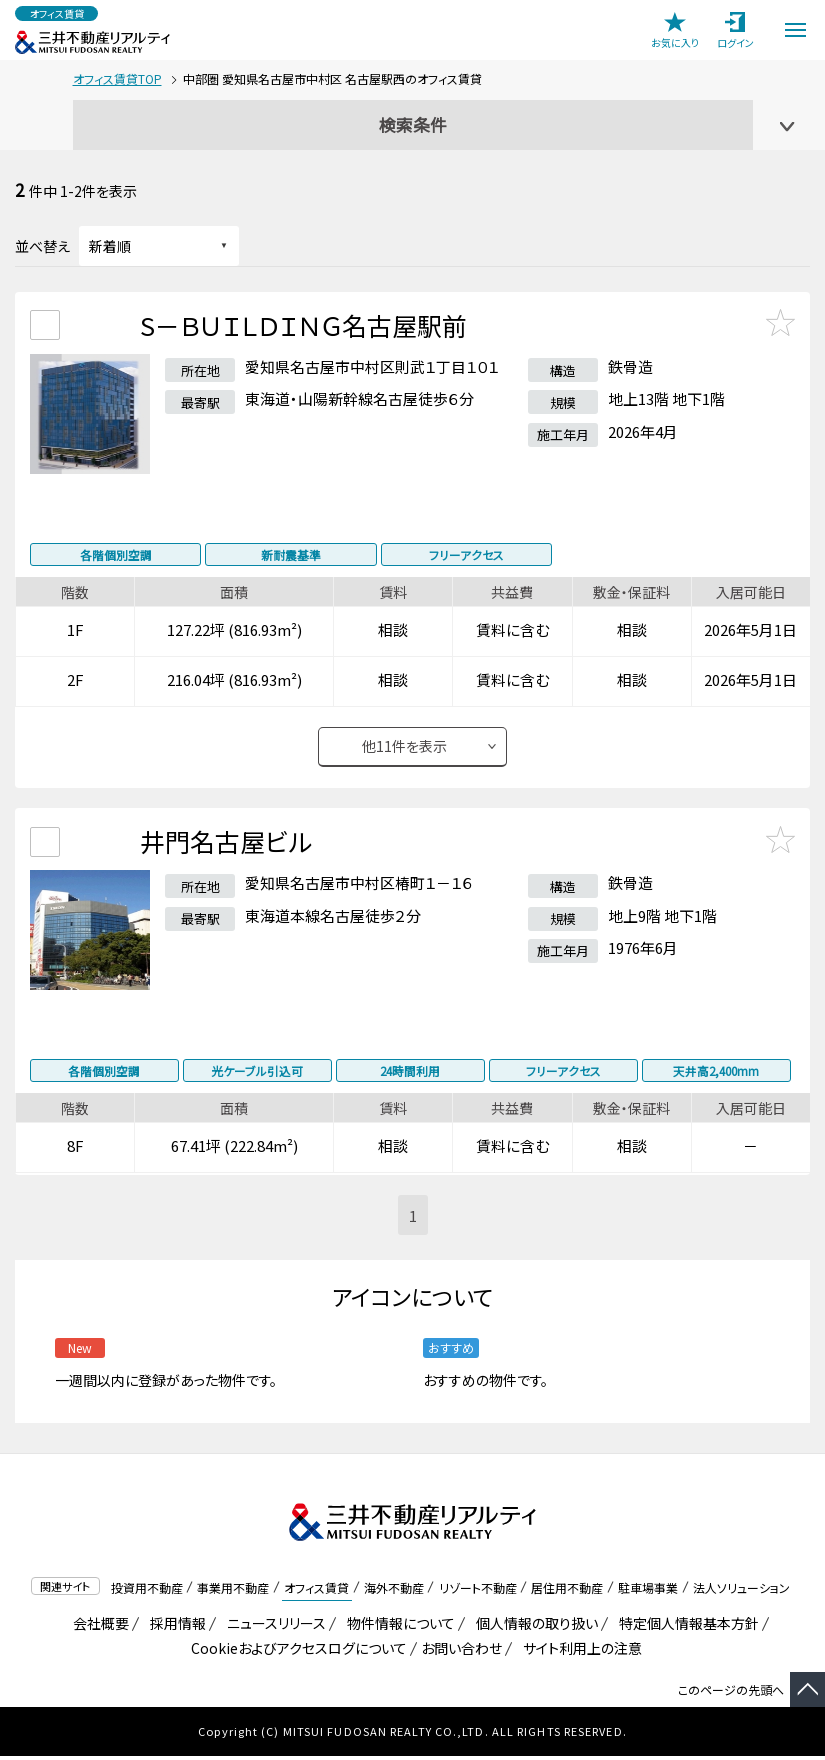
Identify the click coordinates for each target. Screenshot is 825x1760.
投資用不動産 (147, 1590)
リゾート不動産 (478, 1590)
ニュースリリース (273, 1627)
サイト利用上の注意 (579, 1652)
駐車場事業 (648, 1590)
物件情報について (397, 1627)
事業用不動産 (233, 1590)
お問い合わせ (461, 1652)
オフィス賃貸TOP (117, 78)
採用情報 (174, 1627)
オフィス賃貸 (316, 1590)
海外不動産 (394, 1590)
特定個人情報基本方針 (685, 1627)
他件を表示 (404, 750)
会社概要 (97, 1627)
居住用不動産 (567, 1590)
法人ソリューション (741, 1590)
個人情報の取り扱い (533, 1627)
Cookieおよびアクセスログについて (295, 1652)
